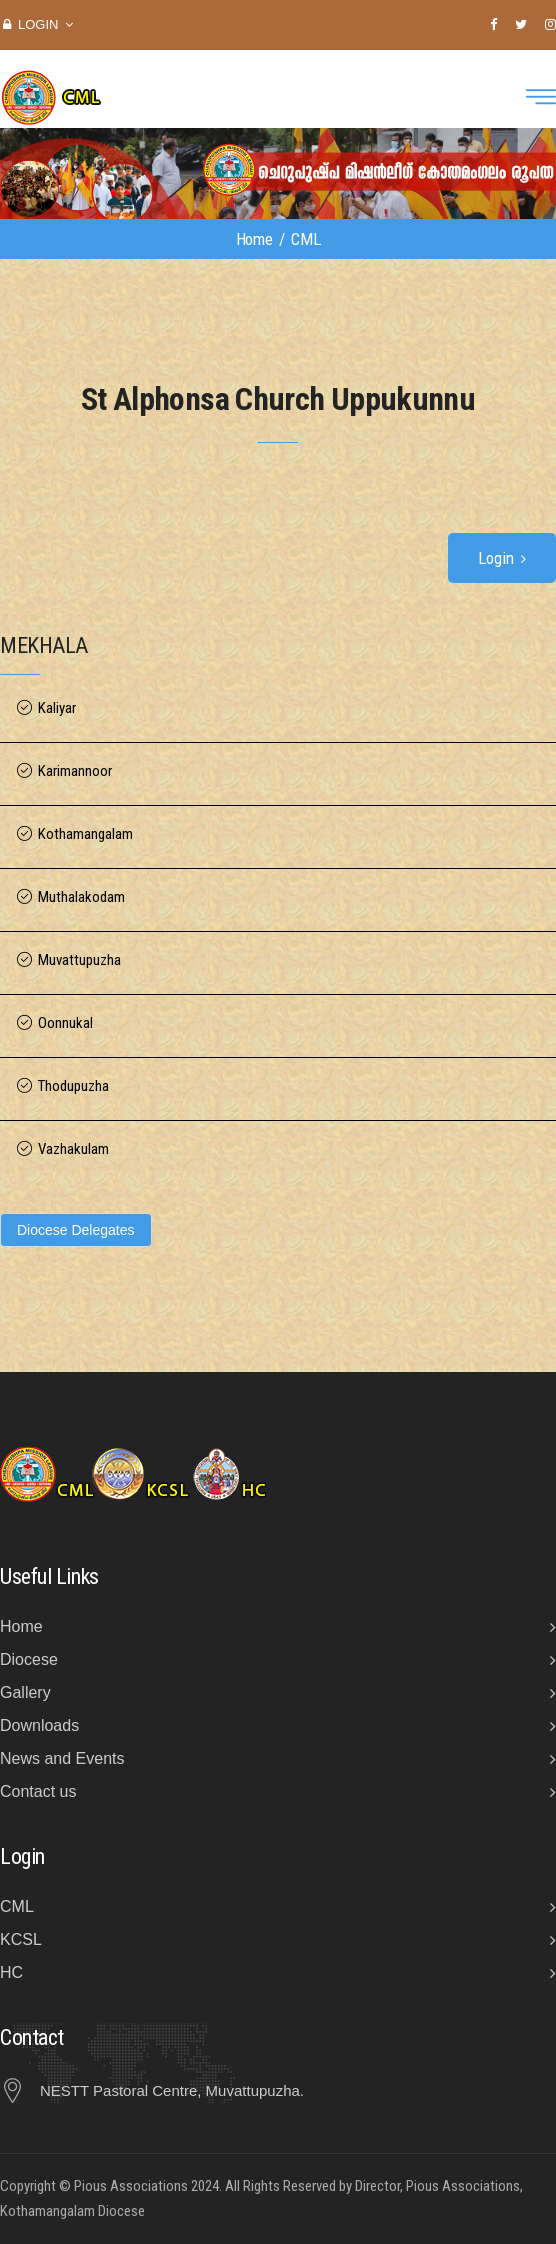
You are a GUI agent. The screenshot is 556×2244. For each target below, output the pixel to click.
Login (38, 24)
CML (17, 1906)
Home (254, 239)
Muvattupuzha (79, 960)
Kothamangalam (85, 834)
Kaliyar (57, 708)
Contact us (38, 1791)
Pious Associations (131, 2186)
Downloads (39, 1725)
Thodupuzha (73, 1086)
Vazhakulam (73, 1149)
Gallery (25, 1692)
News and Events (62, 1758)
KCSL (21, 1939)
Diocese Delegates (76, 1230)
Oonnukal (65, 1023)
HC (11, 1972)
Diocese (29, 1659)
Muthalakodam (81, 897)
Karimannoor (75, 771)
